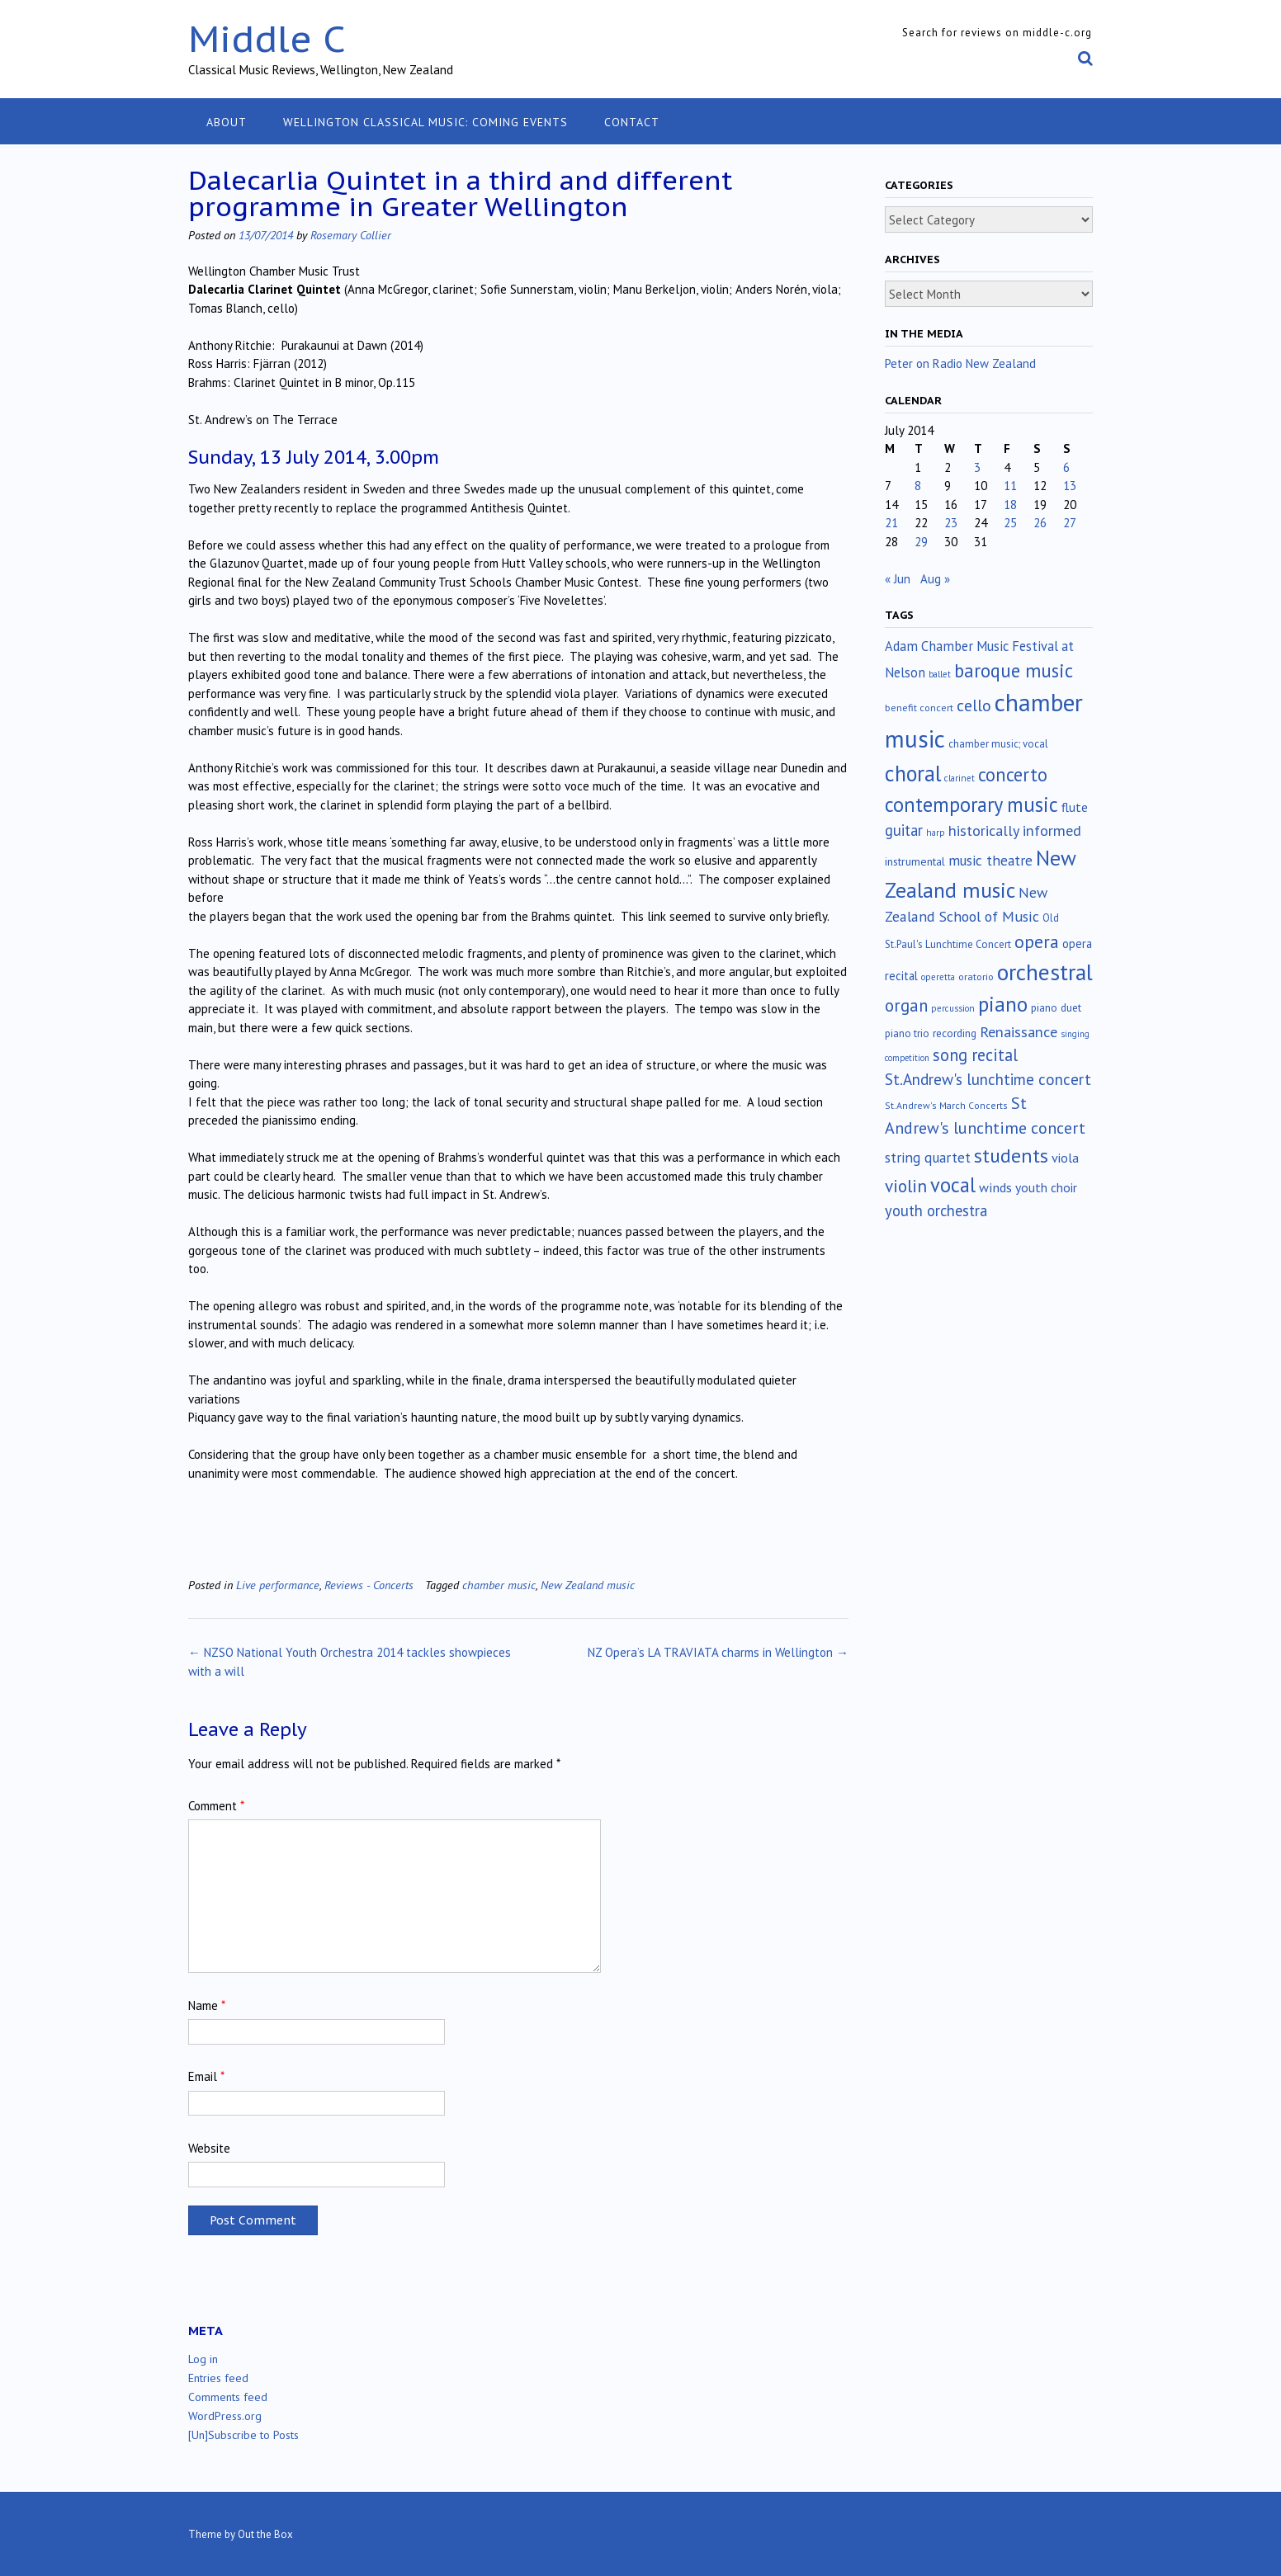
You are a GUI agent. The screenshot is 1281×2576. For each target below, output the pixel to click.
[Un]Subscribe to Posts (243, 2434)
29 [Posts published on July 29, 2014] (921, 542)
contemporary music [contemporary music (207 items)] (971, 804)
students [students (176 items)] (1011, 1155)
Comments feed (227, 2397)
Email (206, 2076)
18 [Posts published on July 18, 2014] (1010, 504)
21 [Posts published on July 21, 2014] (891, 523)
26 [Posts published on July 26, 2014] (1040, 523)
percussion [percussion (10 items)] (953, 1008)
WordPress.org (225, 2416)
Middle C (267, 38)
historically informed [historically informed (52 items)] (1014, 830)
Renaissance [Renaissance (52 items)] (1018, 1031)
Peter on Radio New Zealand (960, 363)
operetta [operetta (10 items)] (938, 977)
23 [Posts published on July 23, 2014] (950, 523)
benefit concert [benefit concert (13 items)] (919, 707)
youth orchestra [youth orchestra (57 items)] (936, 1210)
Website (209, 2148)
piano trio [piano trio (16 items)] (907, 1033)
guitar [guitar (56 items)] (904, 830)
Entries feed (218, 2378)
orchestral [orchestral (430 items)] (1045, 972)
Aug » (935, 579)
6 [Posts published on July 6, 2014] (1066, 467)
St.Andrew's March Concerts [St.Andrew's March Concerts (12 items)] (946, 1105)
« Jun (897, 579)
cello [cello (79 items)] (974, 705)
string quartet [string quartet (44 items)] (928, 1157)
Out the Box (265, 2534)
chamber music (499, 1584)
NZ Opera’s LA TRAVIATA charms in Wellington (718, 1652)
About (226, 122)
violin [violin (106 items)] (906, 1185)
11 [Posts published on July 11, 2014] (1010, 485)
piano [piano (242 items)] (1003, 1004)
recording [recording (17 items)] (954, 1033)
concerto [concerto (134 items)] (1012, 774)
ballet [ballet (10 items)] (940, 674)
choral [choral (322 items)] (913, 773)
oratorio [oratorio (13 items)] (976, 976)
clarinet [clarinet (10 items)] (959, 778)
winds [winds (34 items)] (995, 1187)
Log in (203, 2359)
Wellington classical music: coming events (425, 122)
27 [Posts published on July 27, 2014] (1069, 523)
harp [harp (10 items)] (935, 832)
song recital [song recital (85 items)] (975, 1055)
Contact (631, 122)
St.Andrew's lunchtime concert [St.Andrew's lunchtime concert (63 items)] (988, 1079)
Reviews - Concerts (369, 1584)
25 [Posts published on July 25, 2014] (1010, 523)
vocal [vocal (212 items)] (953, 1185)
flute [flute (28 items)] (1074, 807)
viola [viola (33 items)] (1065, 1157)
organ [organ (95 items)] (906, 1005)
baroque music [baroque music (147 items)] (1013, 670)
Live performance (277, 1584)
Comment (216, 1806)
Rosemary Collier (350, 235)
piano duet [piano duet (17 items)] (1056, 1007)
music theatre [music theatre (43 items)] (990, 860)
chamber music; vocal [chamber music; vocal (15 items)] (998, 744)
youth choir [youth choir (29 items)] (1046, 1187)
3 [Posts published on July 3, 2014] (977, 467)
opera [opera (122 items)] (1036, 941)
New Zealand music (588, 1584)
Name (206, 2005)
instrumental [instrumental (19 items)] (915, 861)
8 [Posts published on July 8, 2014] (918, 485)
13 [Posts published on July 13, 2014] (1069, 485)
